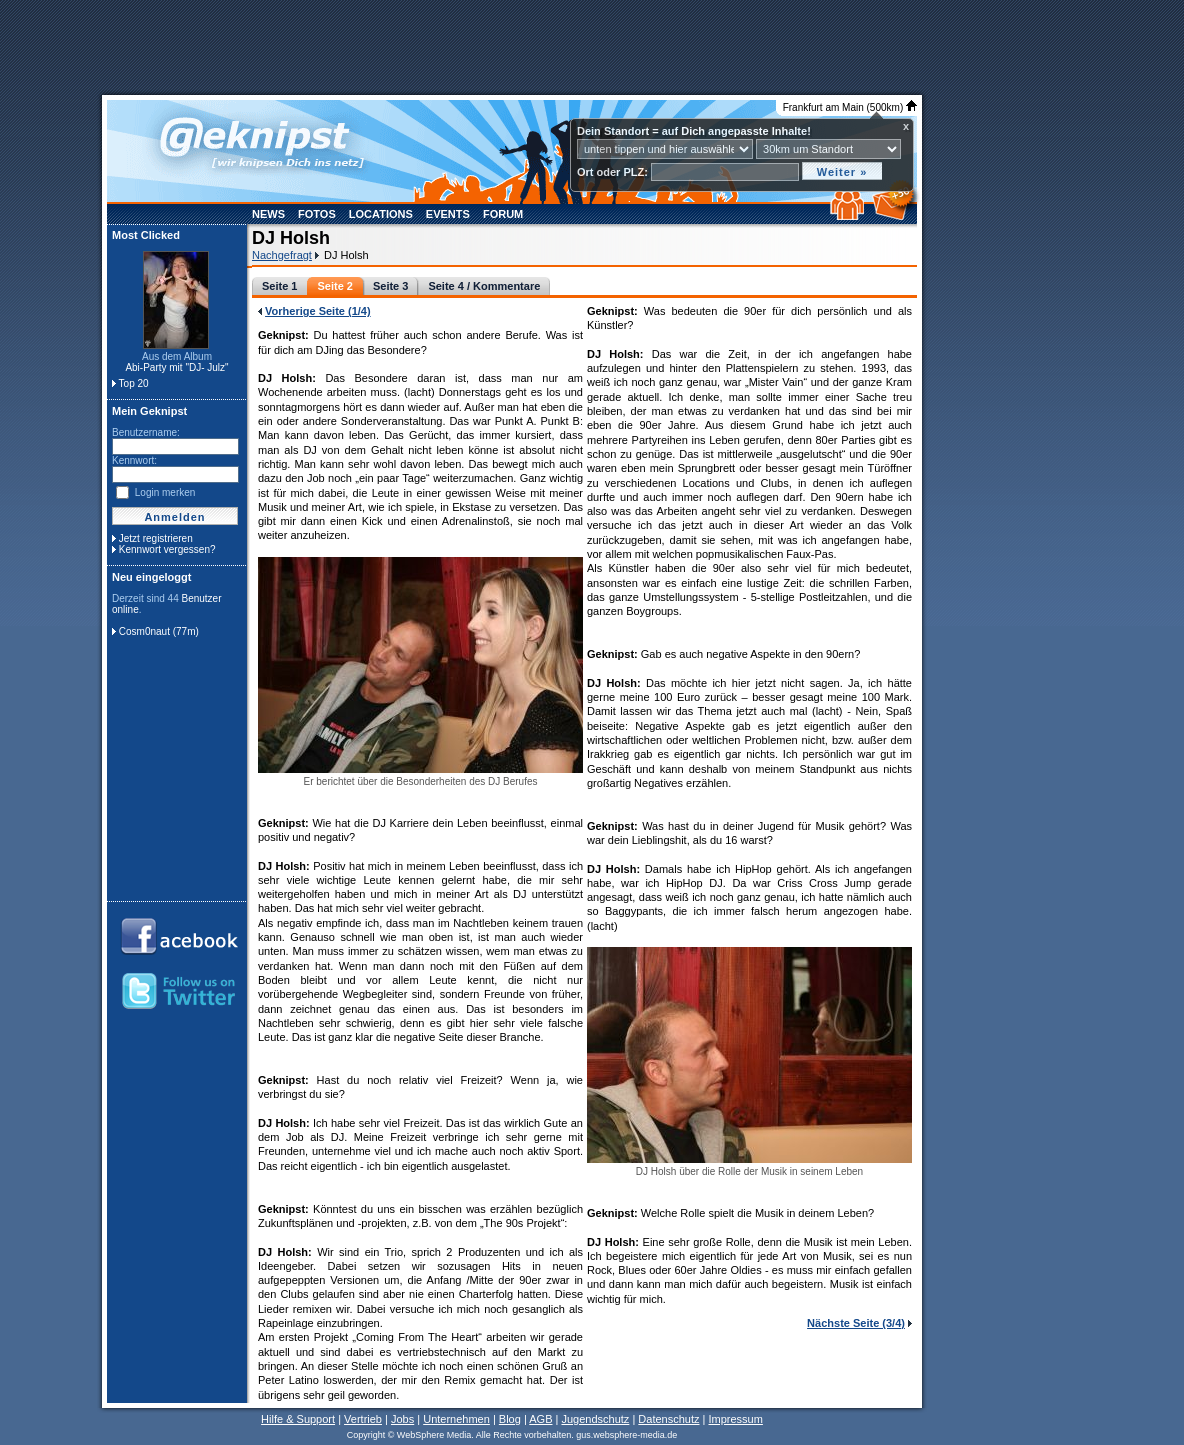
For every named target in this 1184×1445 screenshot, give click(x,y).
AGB (540, 1419)
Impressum (735, 1419)
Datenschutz (668, 1419)
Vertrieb (363, 1419)
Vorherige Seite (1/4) (318, 311)
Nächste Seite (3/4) (856, 1323)
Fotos (317, 214)
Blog (510, 1419)
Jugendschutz (595, 1419)
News (268, 214)
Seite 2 (334, 286)
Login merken (165, 492)
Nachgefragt (282, 255)
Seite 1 (279, 286)
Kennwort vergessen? (167, 549)
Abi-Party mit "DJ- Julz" (176, 367)
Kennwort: (134, 460)
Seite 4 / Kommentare (484, 286)
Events (448, 214)
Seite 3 (390, 286)
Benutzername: (146, 432)
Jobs (402, 1419)
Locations (381, 214)
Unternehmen (456, 1419)
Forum (503, 214)
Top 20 (134, 383)
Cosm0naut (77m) (159, 631)
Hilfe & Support (298, 1419)
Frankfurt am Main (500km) (850, 107)
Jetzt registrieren (156, 538)
